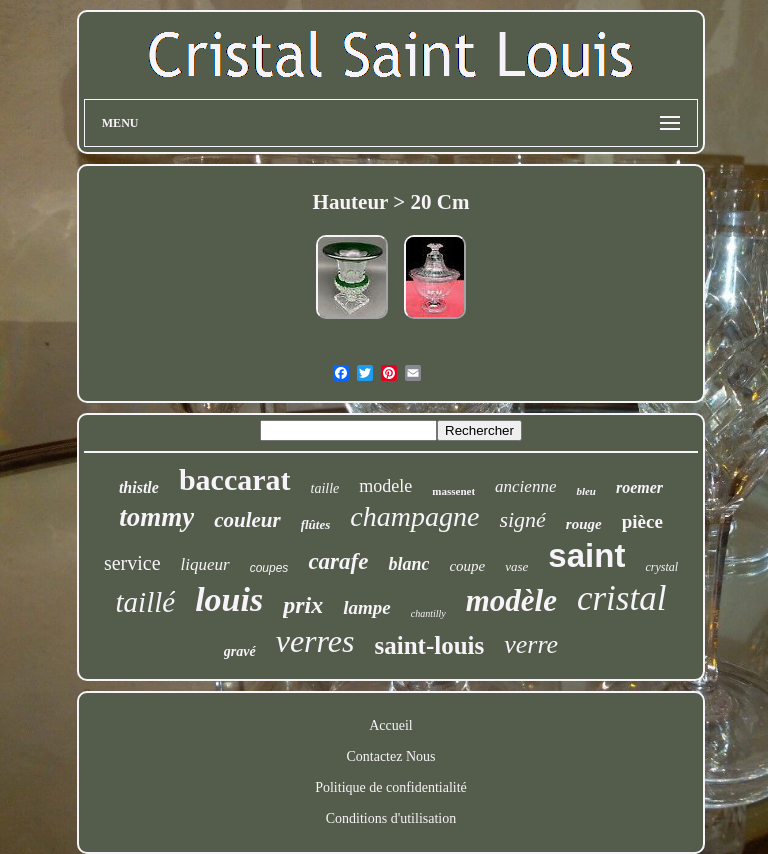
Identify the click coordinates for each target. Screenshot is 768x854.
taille (325, 488)
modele (385, 486)
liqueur (205, 564)
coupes (269, 568)
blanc (408, 564)
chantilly (428, 613)
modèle (511, 600)
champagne (414, 516)
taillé (146, 602)
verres (315, 641)
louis (229, 599)
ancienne (525, 486)
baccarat (235, 479)
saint (586, 555)
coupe (467, 566)
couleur (247, 520)
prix (303, 605)
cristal (621, 598)
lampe (367, 607)
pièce (642, 521)
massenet (453, 491)
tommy (156, 517)
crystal (661, 567)
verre (531, 644)
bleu (586, 491)
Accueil (391, 725)
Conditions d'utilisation (391, 818)
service (132, 563)
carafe (338, 561)
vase (516, 566)
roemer (639, 487)
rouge (584, 524)
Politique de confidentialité (391, 787)
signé (522, 519)
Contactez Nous (390, 756)
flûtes (316, 524)
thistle (139, 487)
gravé (240, 651)
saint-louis (429, 645)
